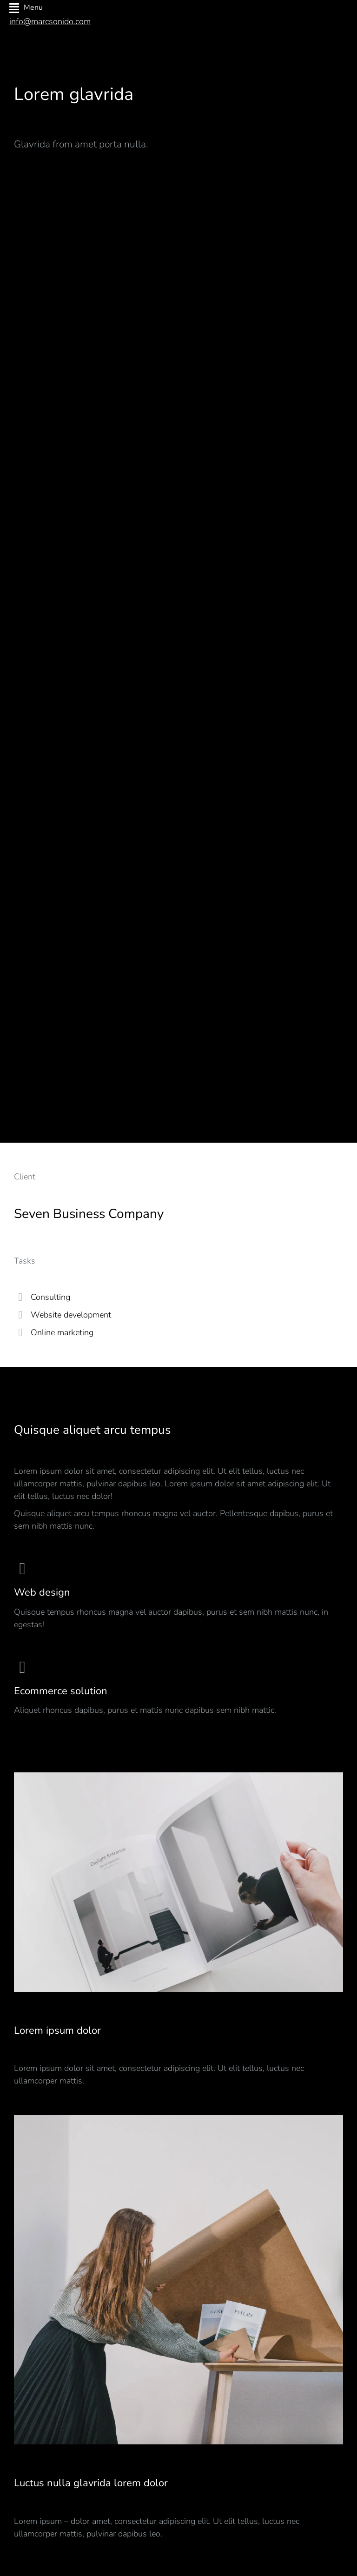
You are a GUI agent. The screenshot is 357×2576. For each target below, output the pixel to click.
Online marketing (62, 1332)
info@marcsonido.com (50, 21)
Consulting (50, 1297)
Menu (26, 7)
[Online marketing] (20, 1332)
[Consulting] (20, 1297)
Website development (71, 1314)
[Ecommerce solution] (178, 1688)
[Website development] (20, 1314)
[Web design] (178, 1595)
